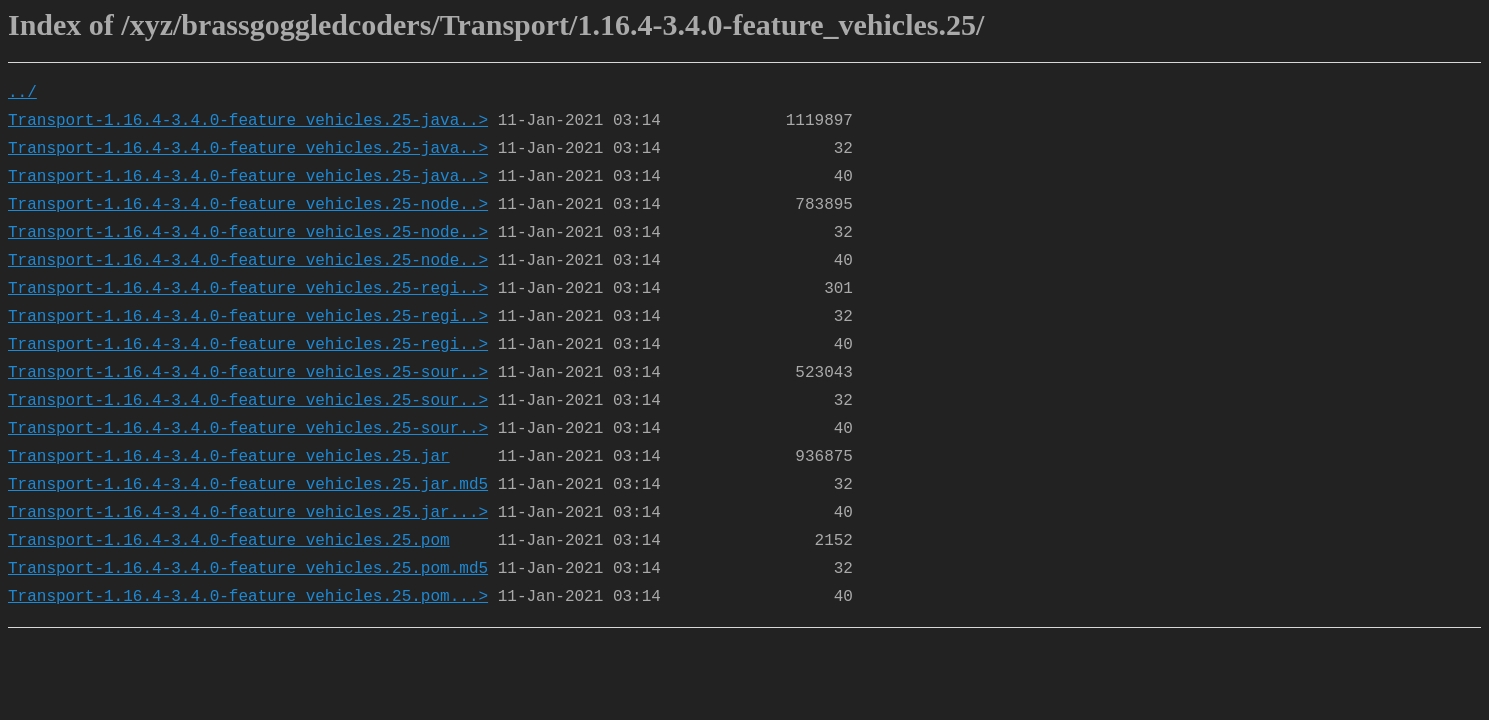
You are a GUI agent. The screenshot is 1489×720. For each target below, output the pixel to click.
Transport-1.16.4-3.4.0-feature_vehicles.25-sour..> (248, 373)
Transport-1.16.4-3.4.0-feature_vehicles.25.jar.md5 (248, 485)
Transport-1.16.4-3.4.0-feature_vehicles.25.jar (229, 457)
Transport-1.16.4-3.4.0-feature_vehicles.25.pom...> (248, 597)
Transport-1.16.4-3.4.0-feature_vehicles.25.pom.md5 (248, 569)
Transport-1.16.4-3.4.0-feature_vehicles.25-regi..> (248, 289)
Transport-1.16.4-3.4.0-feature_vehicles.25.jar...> (248, 513)
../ (22, 93)
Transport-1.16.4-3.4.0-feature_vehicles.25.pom (229, 541)
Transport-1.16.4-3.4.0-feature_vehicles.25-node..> (248, 205)
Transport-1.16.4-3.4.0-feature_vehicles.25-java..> (248, 121)
